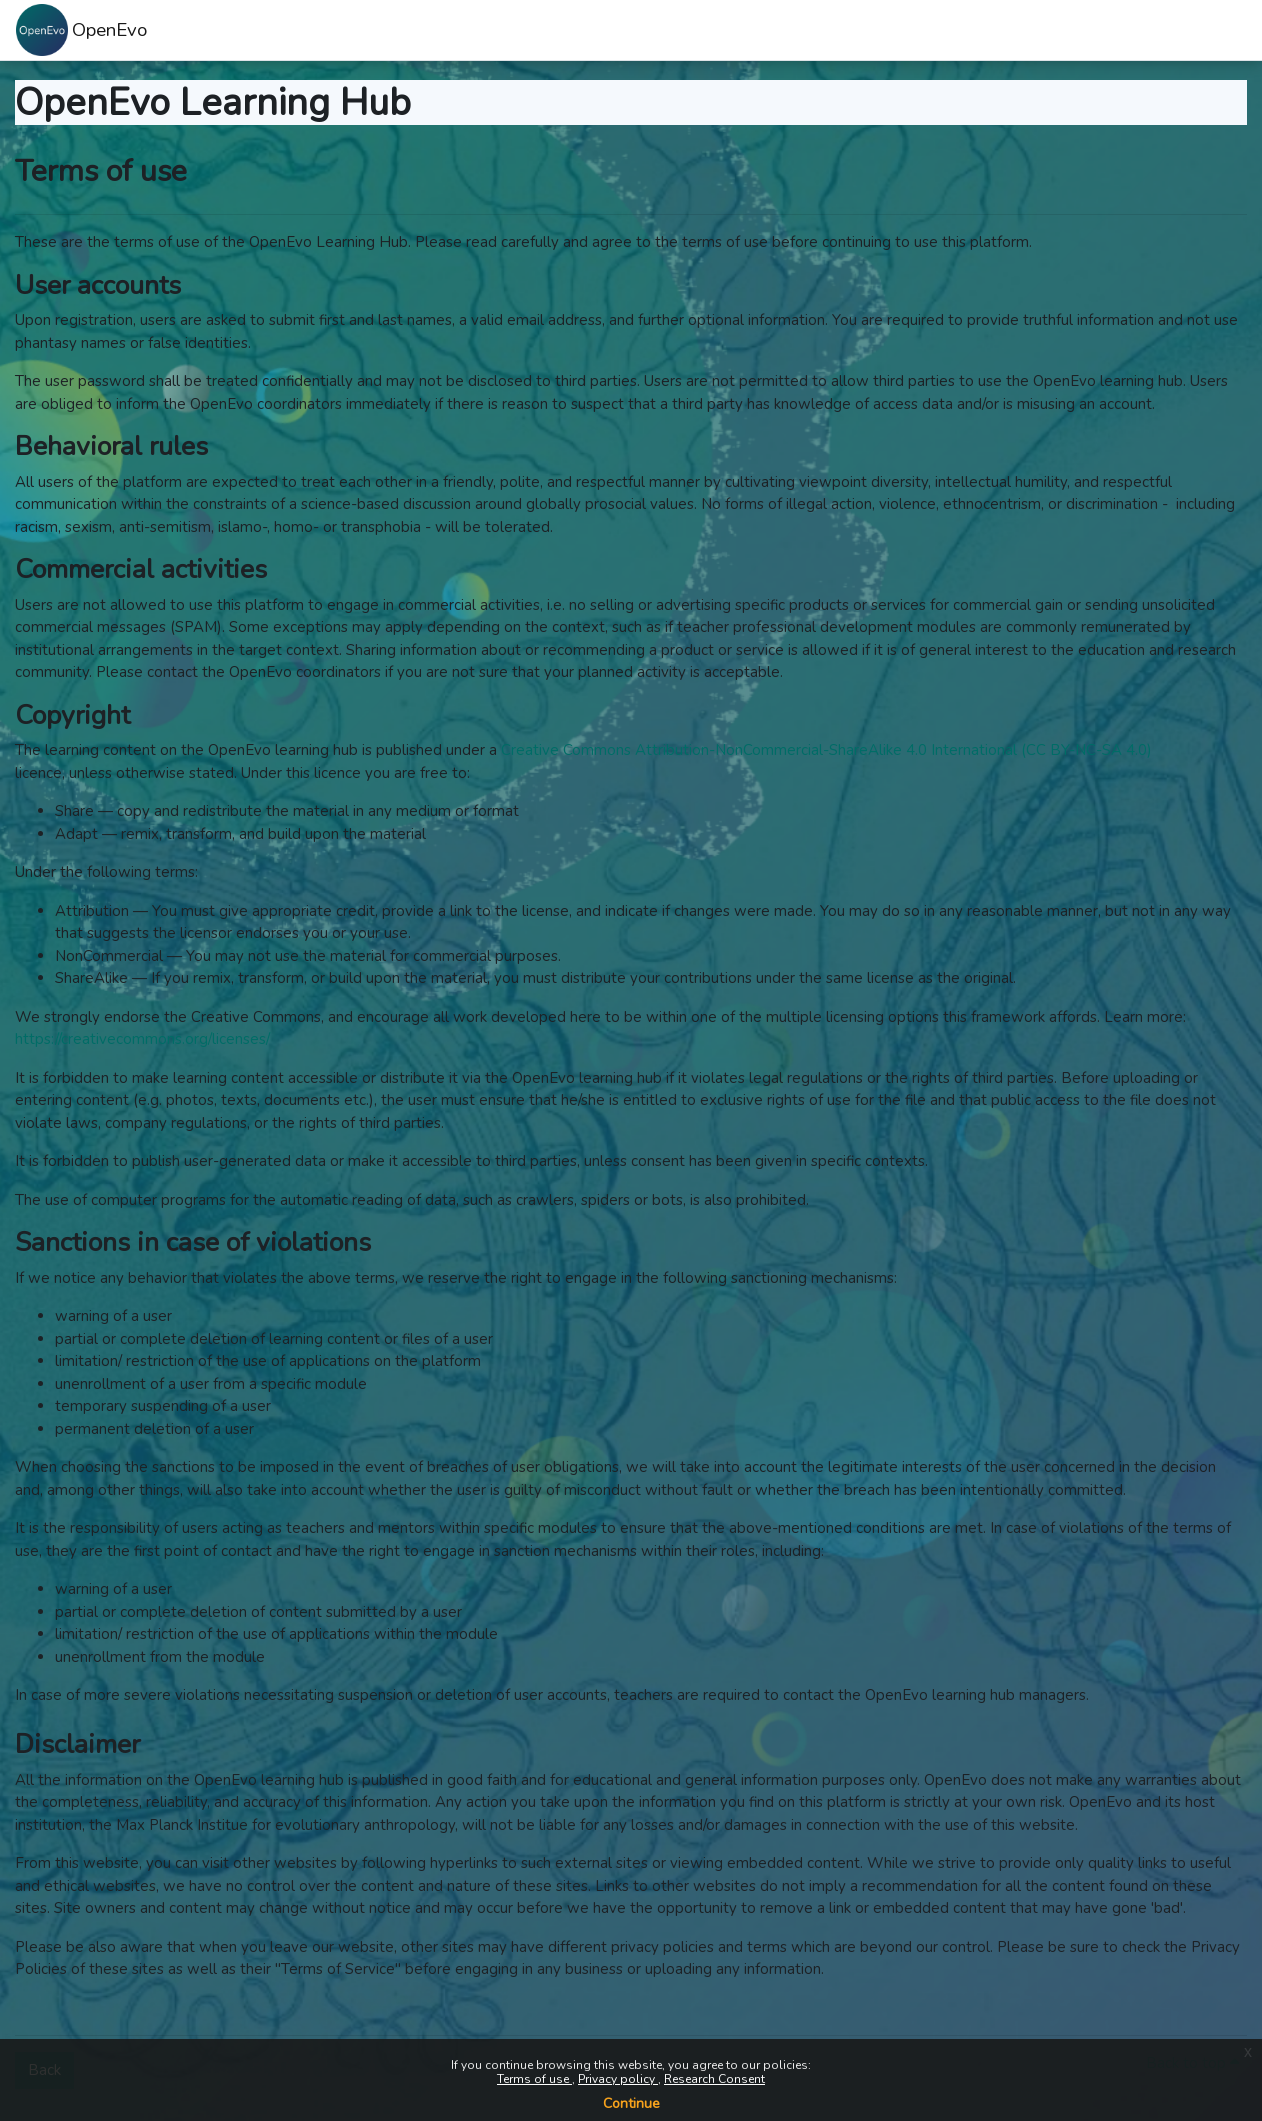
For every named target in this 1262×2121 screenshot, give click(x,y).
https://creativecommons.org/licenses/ (142, 1039)
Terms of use (534, 2079)
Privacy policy (618, 2079)
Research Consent (714, 2079)
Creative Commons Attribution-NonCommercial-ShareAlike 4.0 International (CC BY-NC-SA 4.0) (826, 750)
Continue (631, 2103)
